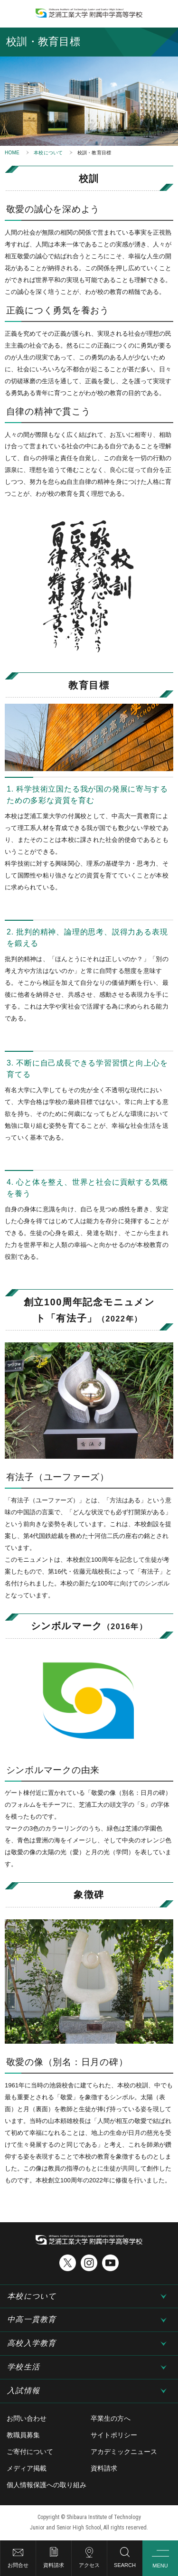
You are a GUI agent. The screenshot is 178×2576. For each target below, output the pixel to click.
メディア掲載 (27, 2468)
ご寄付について (30, 2451)
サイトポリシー (114, 2435)
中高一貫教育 (31, 2319)
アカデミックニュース (124, 2451)
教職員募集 (23, 2435)
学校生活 (23, 2367)
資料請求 (53, 2565)
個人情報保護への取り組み (46, 2485)
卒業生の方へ (111, 2418)
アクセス (89, 2565)
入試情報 (23, 2391)
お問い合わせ (27, 2418)
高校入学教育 (31, 2343)
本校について (48, 152)
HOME (12, 152)
